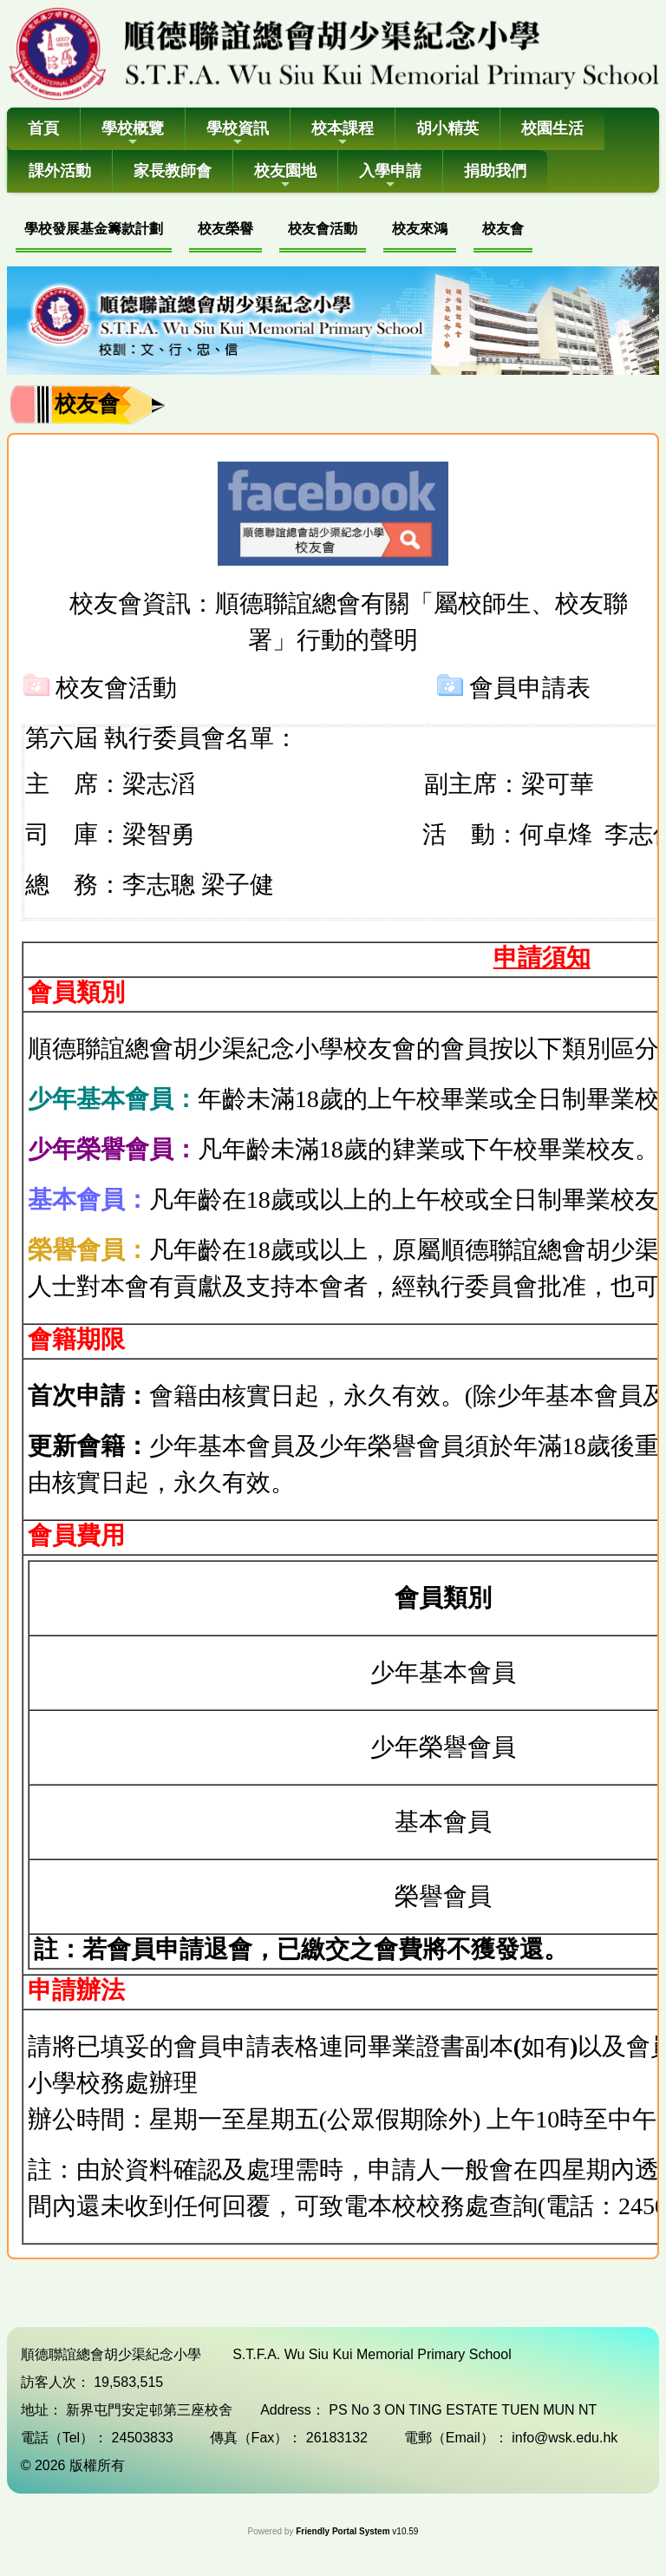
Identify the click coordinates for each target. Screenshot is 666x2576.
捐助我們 (495, 171)
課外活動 (60, 171)
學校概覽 (132, 134)
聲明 (393, 639)
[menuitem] (94, 231)
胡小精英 (447, 128)
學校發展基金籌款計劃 (93, 228)
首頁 (43, 128)
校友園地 (285, 176)
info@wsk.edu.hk (564, 2437)
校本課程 (342, 134)
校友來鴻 (419, 228)
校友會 (503, 228)
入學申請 (390, 176)
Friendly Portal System (344, 2531)
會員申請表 (530, 687)
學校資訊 (237, 134)
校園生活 (552, 128)
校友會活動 (322, 228)
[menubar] (274, 231)
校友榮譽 (225, 228)
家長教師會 (173, 171)
